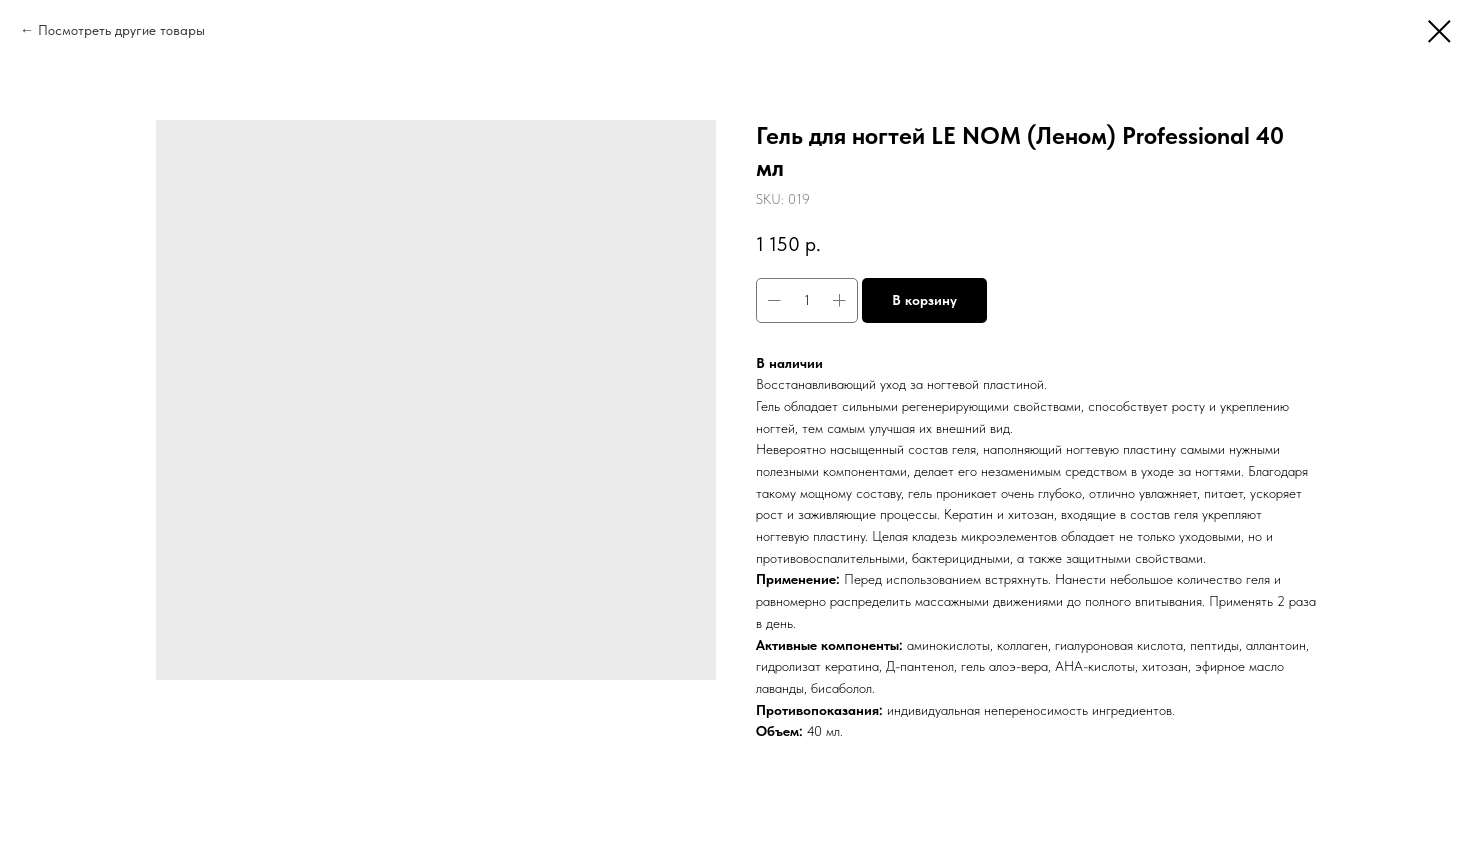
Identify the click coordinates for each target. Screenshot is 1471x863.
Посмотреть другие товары (121, 30)
